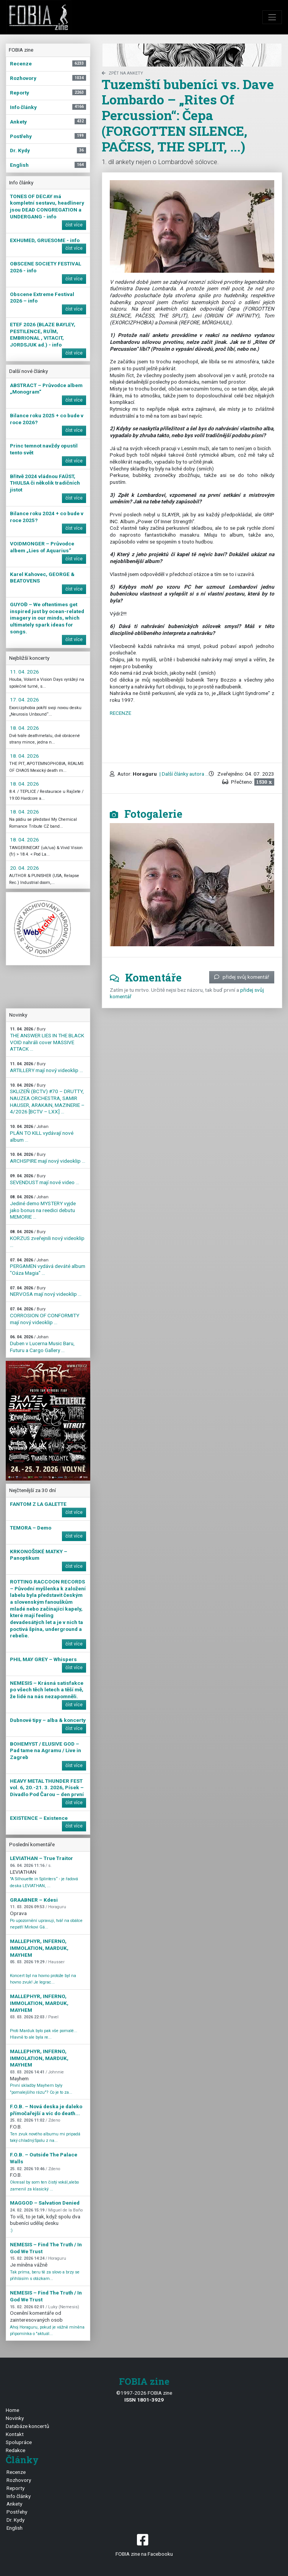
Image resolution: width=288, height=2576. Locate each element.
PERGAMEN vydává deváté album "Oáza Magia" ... (47, 1267)
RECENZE (120, 713)
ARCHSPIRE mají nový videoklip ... (47, 1158)
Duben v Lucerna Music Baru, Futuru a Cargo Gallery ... (42, 1343)
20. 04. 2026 (24, 868)
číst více (74, 225)
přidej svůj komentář (241, 977)
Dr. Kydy (15, 2520)
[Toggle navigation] (272, 17)
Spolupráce (19, 2442)
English (15, 2528)
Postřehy (17, 2512)
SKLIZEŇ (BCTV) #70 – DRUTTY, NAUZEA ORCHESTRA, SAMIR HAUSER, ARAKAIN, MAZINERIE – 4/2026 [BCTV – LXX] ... (47, 1099)
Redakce (15, 2450)
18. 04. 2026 (24, 728)
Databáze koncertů (27, 2426)
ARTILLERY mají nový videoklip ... (46, 1067)
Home (12, 2410)
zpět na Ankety (122, 73)
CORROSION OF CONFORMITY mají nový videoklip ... (44, 1316)
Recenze (16, 2472)
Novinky (15, 2418)
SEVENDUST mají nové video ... (44, 1179)
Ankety (14, 2504)
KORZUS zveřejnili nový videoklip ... (47, 1238)
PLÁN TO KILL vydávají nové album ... (41, 1133)
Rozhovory (19, 2480)
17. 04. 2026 (24, 699)
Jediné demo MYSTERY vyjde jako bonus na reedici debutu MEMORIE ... (43, 1207)
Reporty (15, 2488)
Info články (19, 2496)
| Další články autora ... (183, 774)
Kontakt (15, 2434)
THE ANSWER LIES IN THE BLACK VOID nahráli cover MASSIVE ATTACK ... (47, 1039)
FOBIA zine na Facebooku (144, 2544)
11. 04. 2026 (24, 672)
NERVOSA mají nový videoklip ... (45, 1291)
